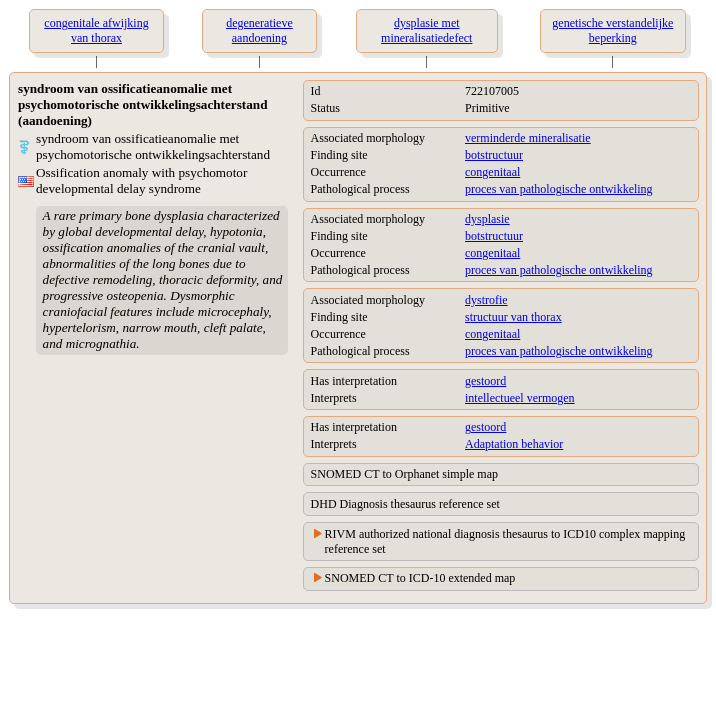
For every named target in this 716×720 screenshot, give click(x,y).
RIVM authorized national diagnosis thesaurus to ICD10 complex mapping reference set (505, 541)
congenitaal (492, 172)
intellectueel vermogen (520, 398)
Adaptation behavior (514, 444)
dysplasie (487, 219)
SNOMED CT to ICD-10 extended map (420, 578)
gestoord (485, 381)
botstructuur (494, 155)
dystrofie (486, 300)
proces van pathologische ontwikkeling (559, 189)
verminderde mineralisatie (528, 138)
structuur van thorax (513, 317)
